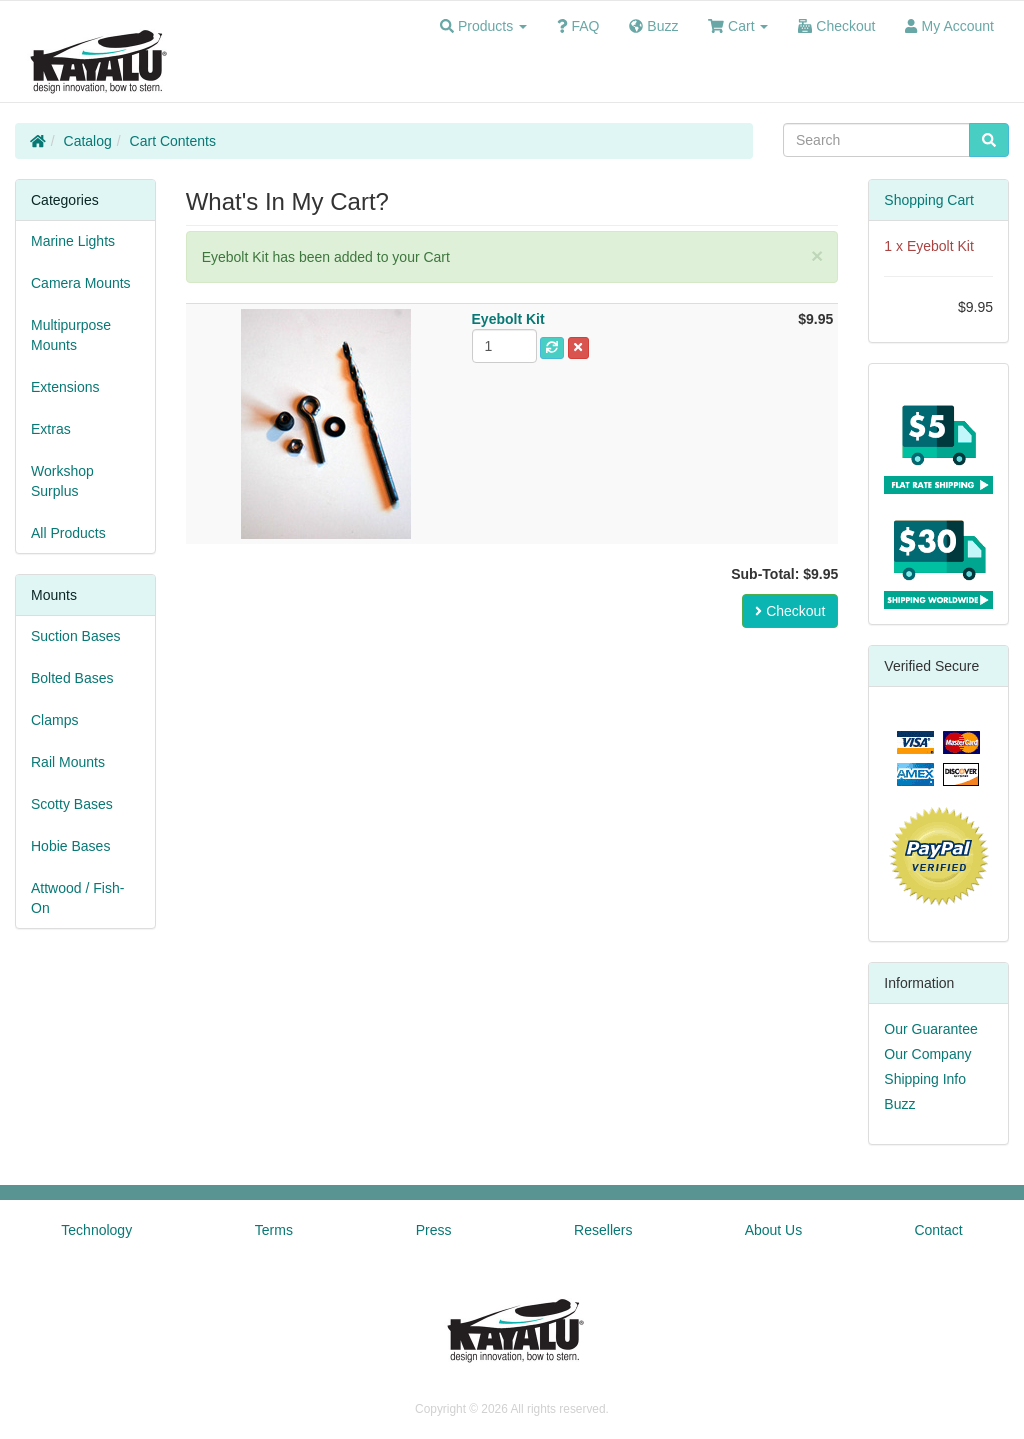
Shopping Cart (929, 200)
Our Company (927, 1054)
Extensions (65, 387)
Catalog (88, 141)
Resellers (603, 1230)
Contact (938, 1230)
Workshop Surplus (62, 481)
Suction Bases (76, 636)
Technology (96, 1230)
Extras (51, 429)
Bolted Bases (72, 678)
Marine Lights (73, 241)
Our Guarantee (930, 1029)
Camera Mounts (81, 283)
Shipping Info (925, 1079)
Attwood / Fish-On (77, 898)
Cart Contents (173, 141)
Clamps (54, 720)
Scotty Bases (72, 804)
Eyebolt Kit (940, 246)
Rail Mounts (68, 762)
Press (434, 1230)
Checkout (790, 611)
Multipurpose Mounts (71, 335)
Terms (274, 1230)
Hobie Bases (70, 846)
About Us (774, 1230)
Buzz (899, 1104)
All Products (68, 533)
